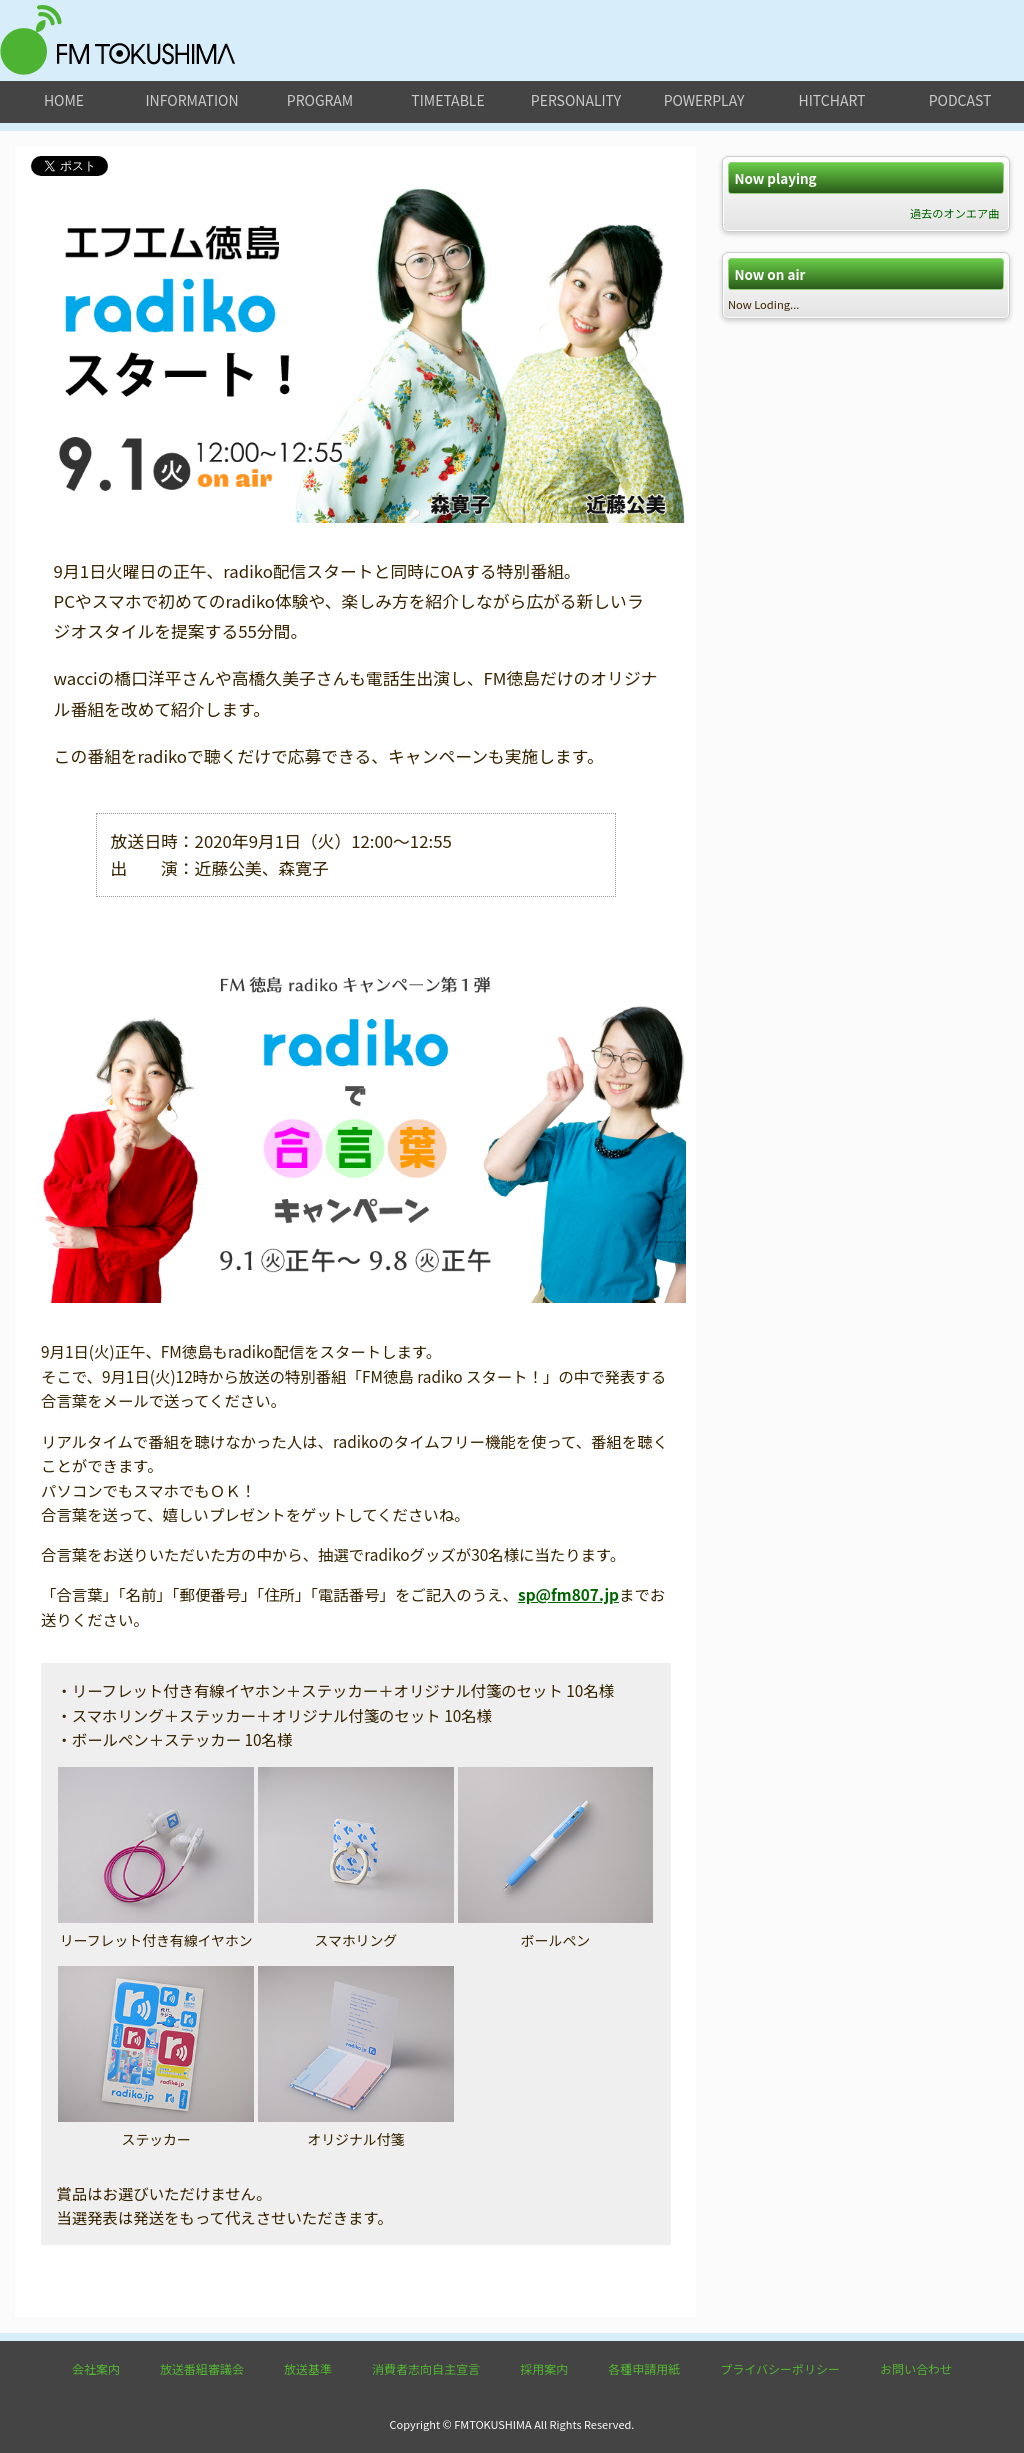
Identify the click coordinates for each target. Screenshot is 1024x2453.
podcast (960, 100)
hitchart (832, 100)
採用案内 (544, 2368)
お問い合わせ (916, 2368)
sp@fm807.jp (568, 1594)
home (64, 100)
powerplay (704, 100)
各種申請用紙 (644, 2368)
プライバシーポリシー (780, 2368)
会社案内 (96, 2368)
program (320, 100)
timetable (447, 100)
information (191, 100)
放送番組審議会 (202, 2368)
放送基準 (308, 2368)
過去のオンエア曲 (955, 213)
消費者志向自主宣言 (426, 2368)
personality (576, 100)
